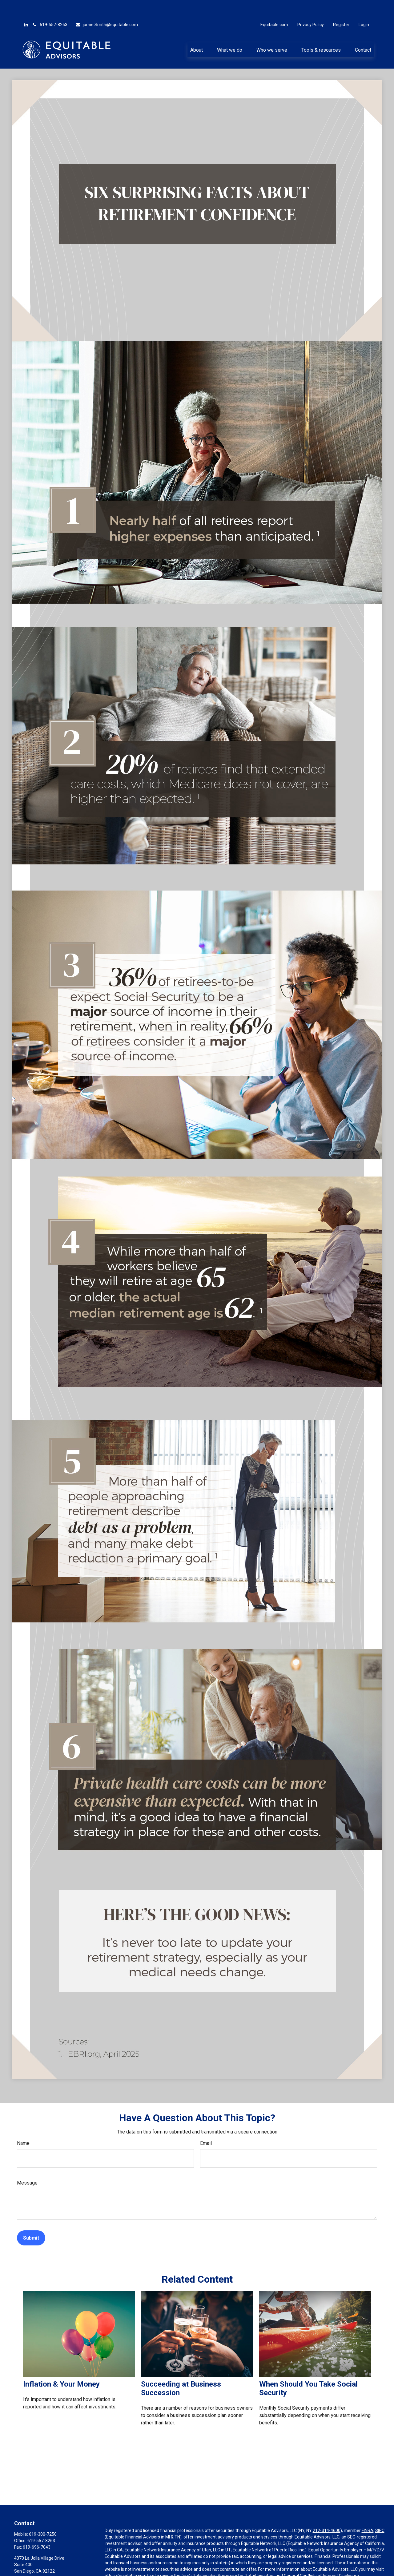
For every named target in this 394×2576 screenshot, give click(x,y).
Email (206, 2125)
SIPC (379, 2512)
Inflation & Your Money (61, 2365)
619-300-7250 (43, 2515)
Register (341, 6)
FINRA (367, 2512)
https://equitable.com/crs (129, 2557)
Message (27, 2164)
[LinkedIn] (26, 6)
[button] (196, 31)
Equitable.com (274, 6)
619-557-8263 (49, 6)
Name (23, 2125)
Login (364, 6)
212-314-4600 (326, 2512)
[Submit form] (31, 2219)
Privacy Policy (310, 6)
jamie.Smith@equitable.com (106, 6)
